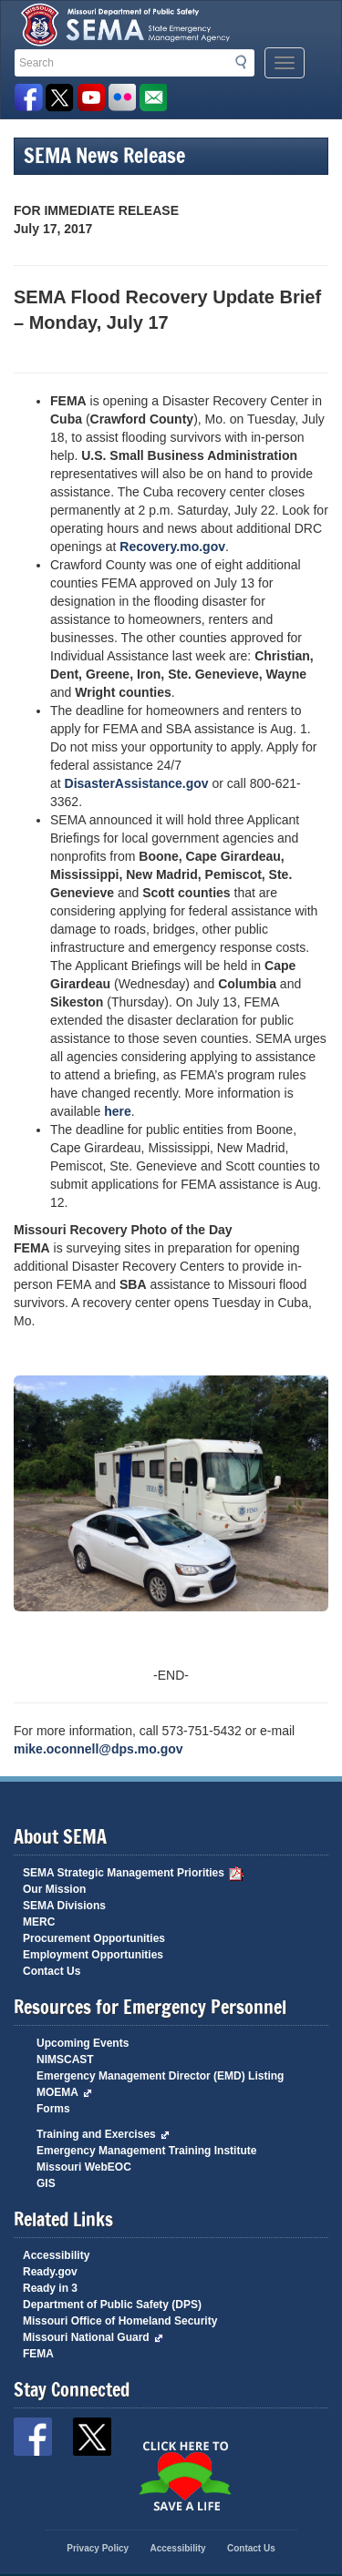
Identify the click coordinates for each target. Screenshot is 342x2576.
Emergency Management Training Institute (146, 2150)
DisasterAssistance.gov (138, 783)
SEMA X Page (60, 98)
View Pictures (122, 98)
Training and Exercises (103, 2134)
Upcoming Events (82, 2043)
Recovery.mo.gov (172, 546)
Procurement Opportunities (94, 1938)
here (117, 1111)
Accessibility (56, 2255)
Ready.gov (50, 2271)
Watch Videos (91, 98)
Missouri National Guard (93, 2337)
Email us (153, 98)
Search (246, 62)
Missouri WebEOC (83, 2167)
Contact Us (51, 1971)
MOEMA (64, 2092)
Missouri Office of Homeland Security (120, 2321)
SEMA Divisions (64, 1905)
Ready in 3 (50, 2288)
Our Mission (54, 1889)
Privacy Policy (98, 2548)
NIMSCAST (65, 2059)
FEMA (38, 2353)
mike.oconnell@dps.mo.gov (98, 1749)
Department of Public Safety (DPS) (112, 2304)
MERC (39, 1922)
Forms (53, 2108)
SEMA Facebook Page (29, 98)
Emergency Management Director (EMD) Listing (160, 2076)
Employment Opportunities (93, 1954)
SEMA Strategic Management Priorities (133, 1872)
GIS (46, 2183)
